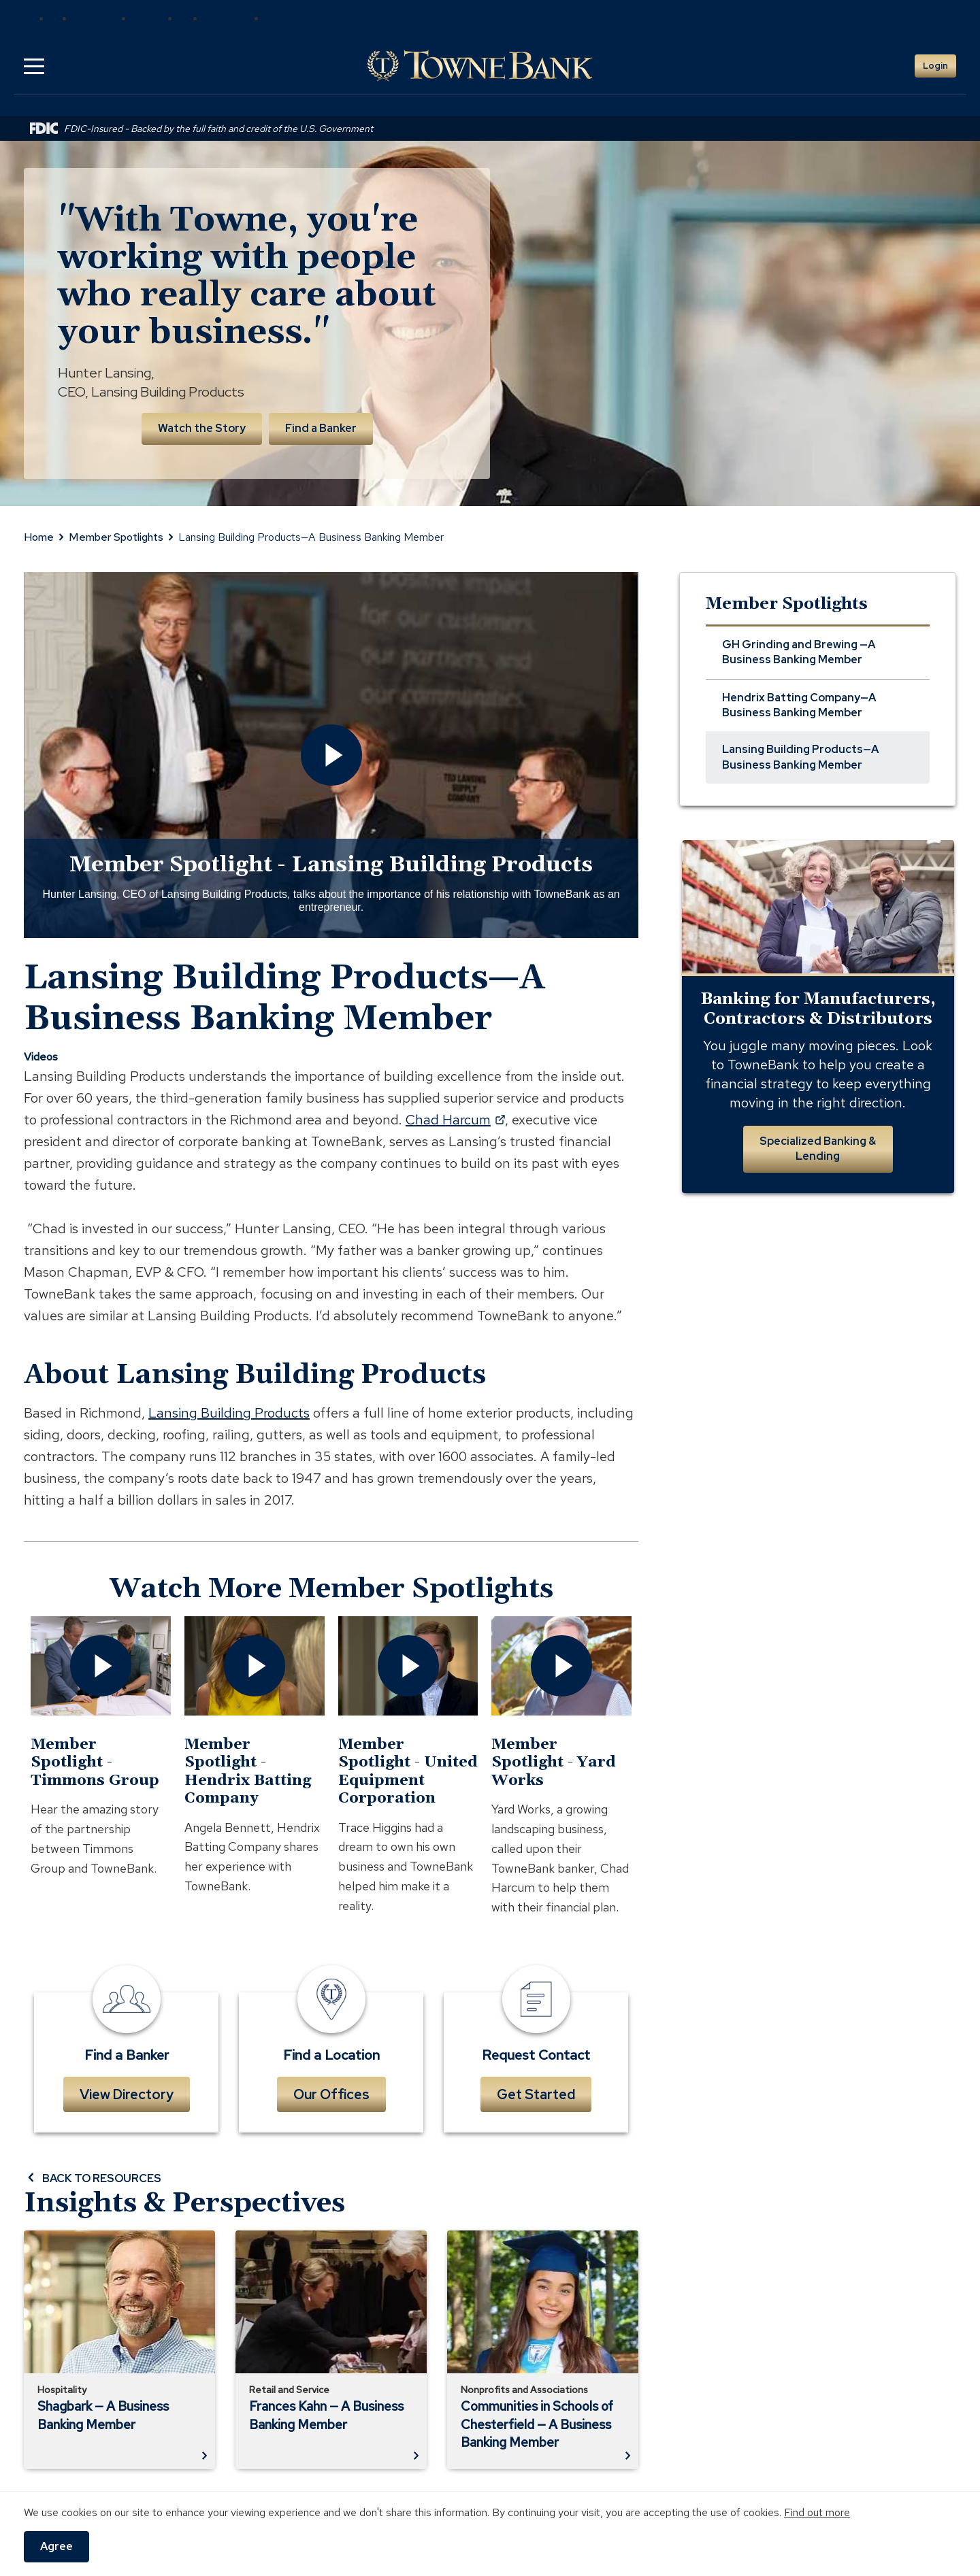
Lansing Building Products (229, 1413)
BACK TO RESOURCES (92, 2178)
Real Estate (301, 18)
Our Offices (331, 2094)
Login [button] (935, 65)
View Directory (127, 2094)
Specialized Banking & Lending (818, 1148)
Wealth (156, 18)
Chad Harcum (455, 1119)
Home (39, 537)
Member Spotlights (116, 537)
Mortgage (235, 18)
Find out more (817, 2512)
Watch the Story (202, 428)
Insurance (103, 18)
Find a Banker (321, 428)
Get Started (536, 2094)
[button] (34, 65)
